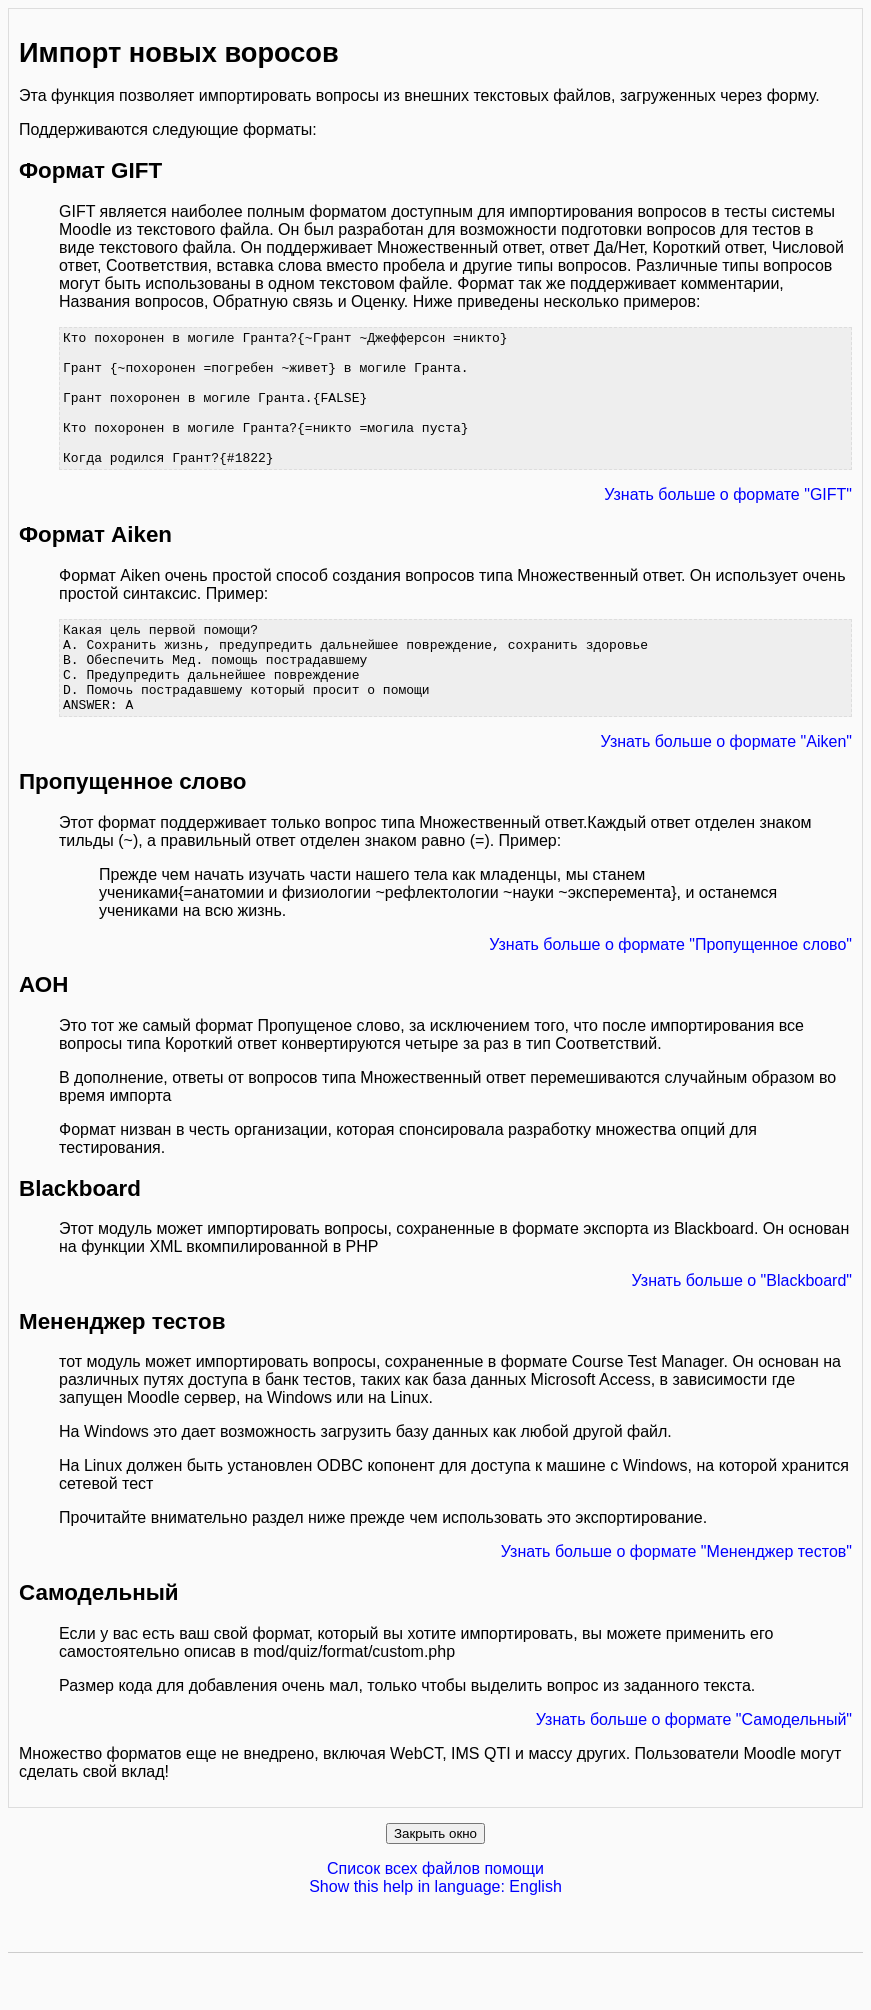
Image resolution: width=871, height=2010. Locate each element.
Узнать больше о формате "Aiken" (726, 786)
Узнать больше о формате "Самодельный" (694, 1764)
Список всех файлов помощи (435, 1913)
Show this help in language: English (435, 1931)
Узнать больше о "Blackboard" (742, 1325)
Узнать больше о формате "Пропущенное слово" (670, 989)
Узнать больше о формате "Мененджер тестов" (676, 1596)
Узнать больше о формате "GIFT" (728, 521)
